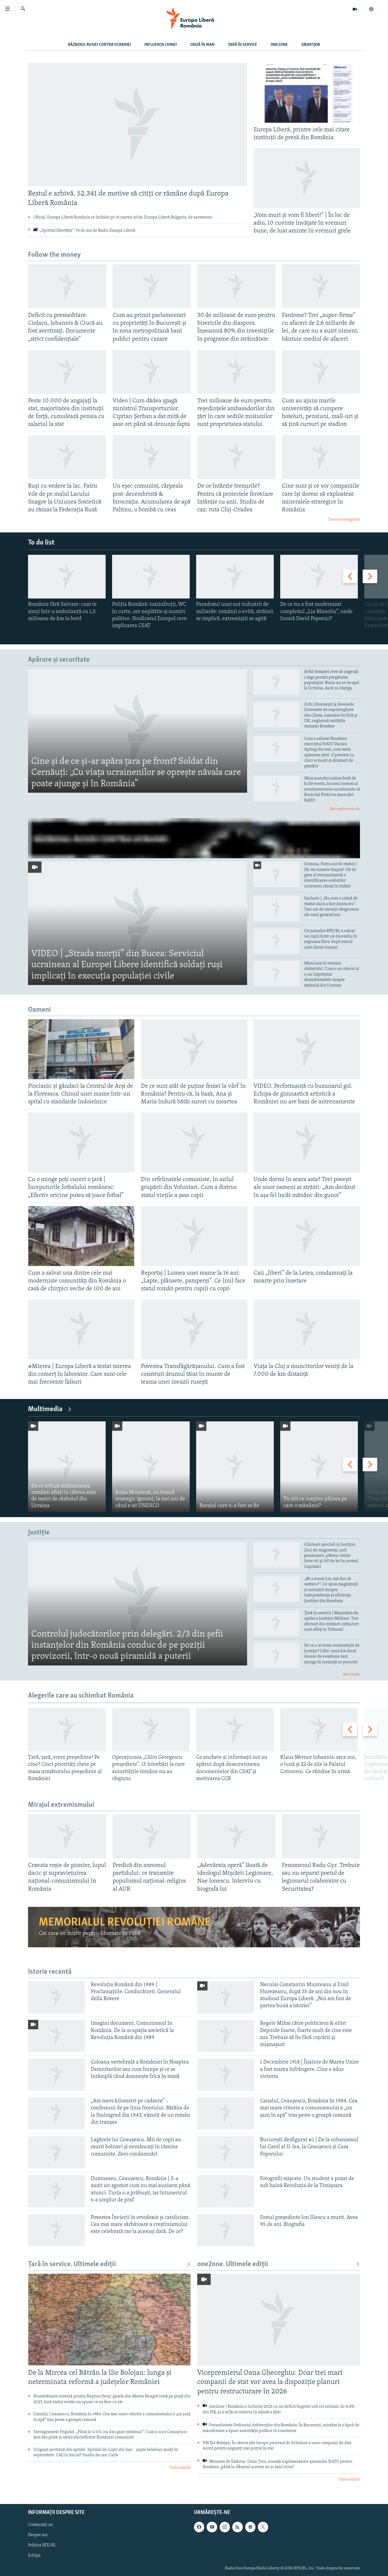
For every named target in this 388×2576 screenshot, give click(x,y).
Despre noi (38, 2535)
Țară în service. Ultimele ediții (109, 2264)
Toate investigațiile (344, 520)
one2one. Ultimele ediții (278, 2264)
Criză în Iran (202, 45)
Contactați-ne (40, 2525)
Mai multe (351, 1674)
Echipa (34, 2555)
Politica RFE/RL (42, 2545)
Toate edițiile (180, 2468)
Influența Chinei (160, 45)
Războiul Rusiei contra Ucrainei (99, 45)
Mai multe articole (345, 809)
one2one (279, 45)
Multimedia (50, 1409)
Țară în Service (242, 45)
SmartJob (310, 45)
